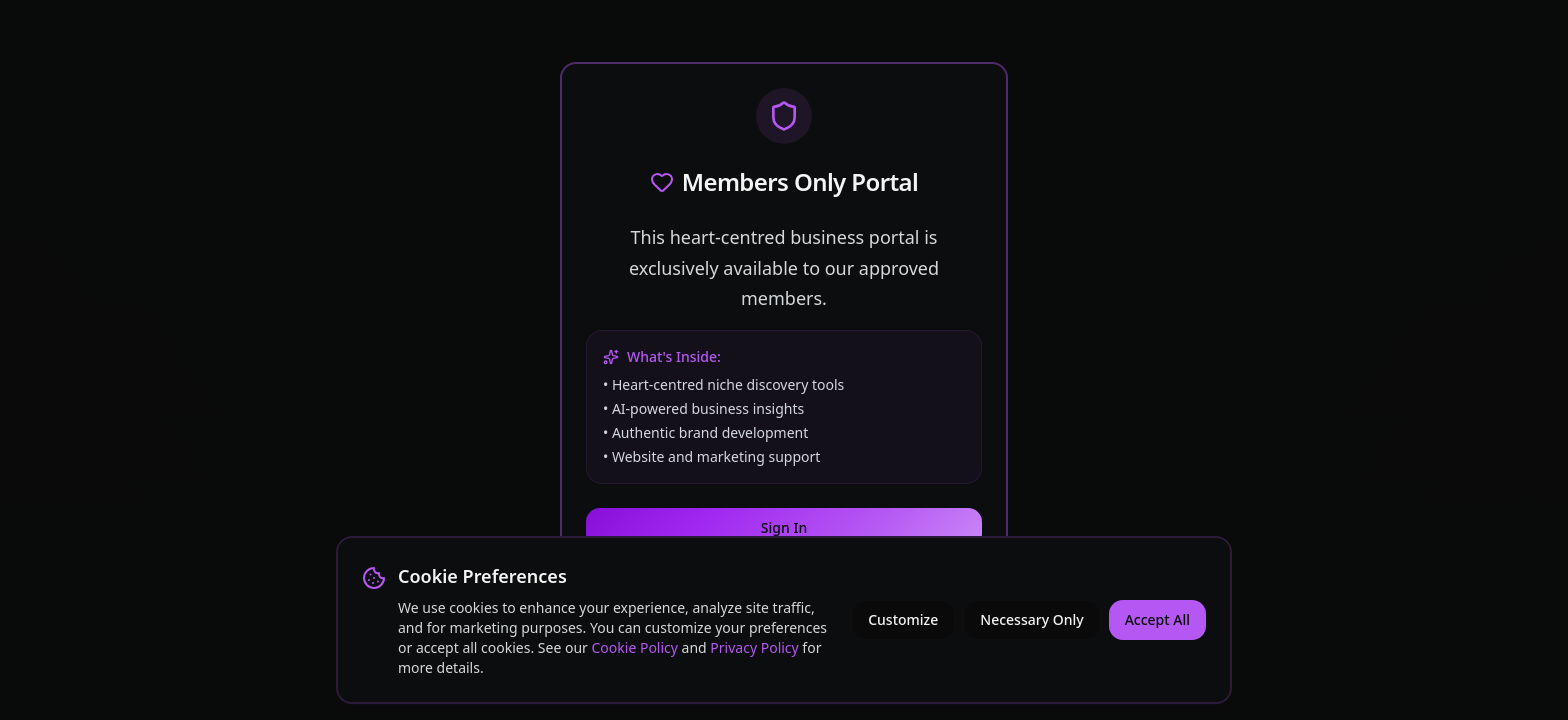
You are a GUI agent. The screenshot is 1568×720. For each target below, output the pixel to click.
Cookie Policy (635, 647)
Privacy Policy (754, 647)
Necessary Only (1031, 619)
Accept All (1157, 619)
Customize (903, 619)
